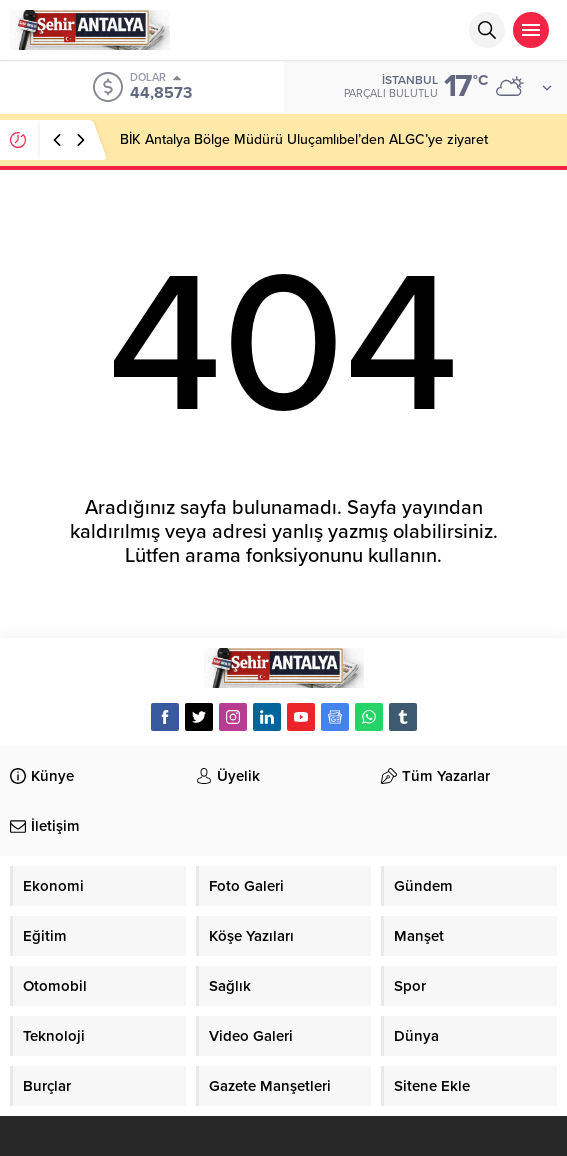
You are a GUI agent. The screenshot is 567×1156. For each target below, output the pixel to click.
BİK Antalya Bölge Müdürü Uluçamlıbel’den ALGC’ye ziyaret (304, 139)
